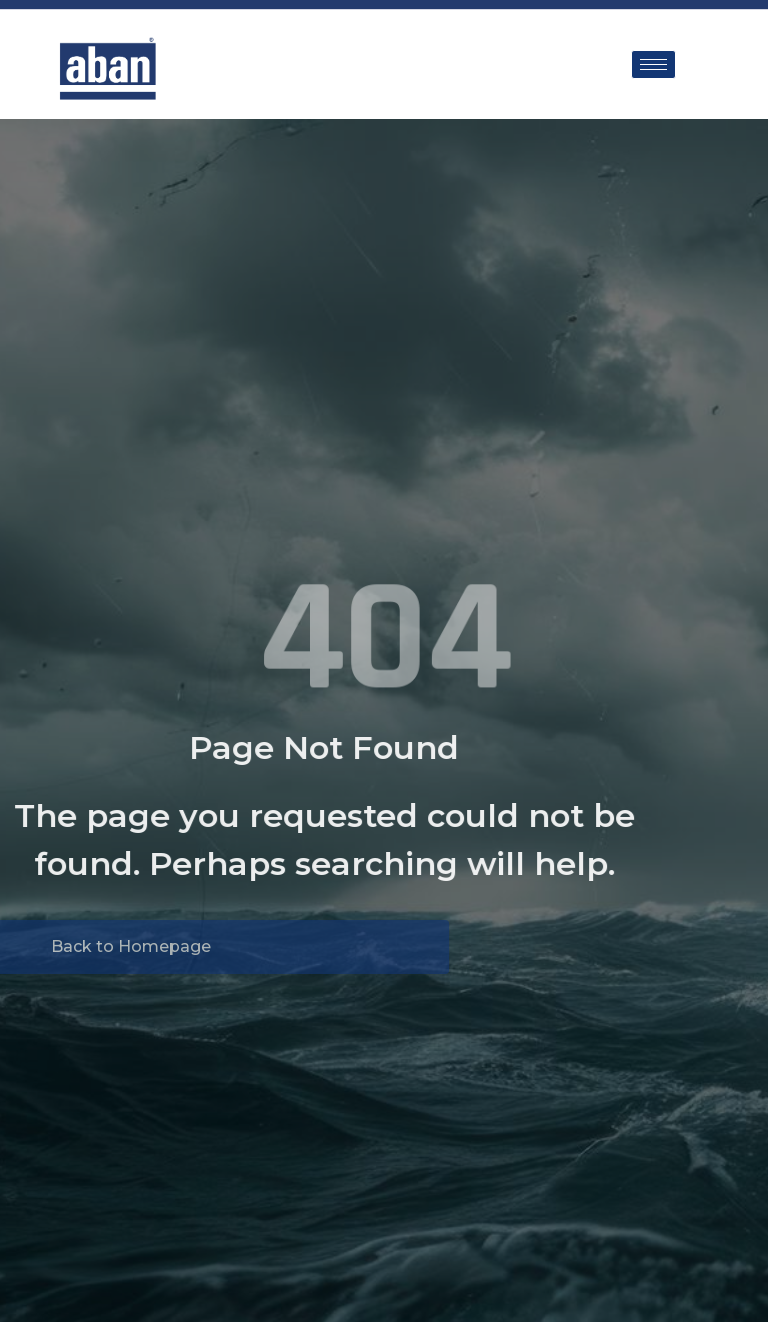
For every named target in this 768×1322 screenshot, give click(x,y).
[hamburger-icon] (653, 64)
